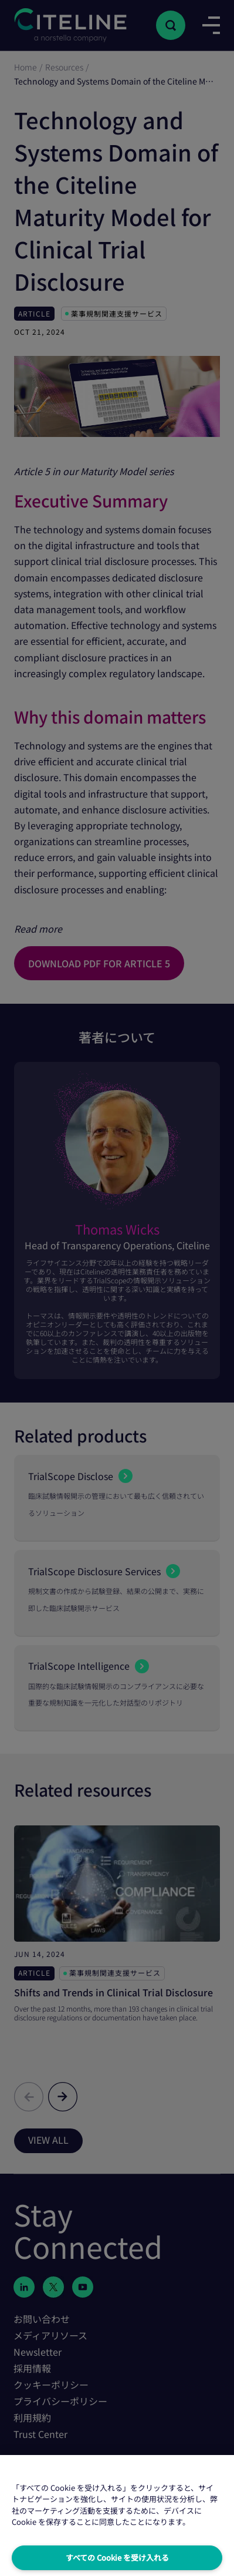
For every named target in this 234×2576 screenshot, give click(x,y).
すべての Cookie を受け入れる (117, 2557)
